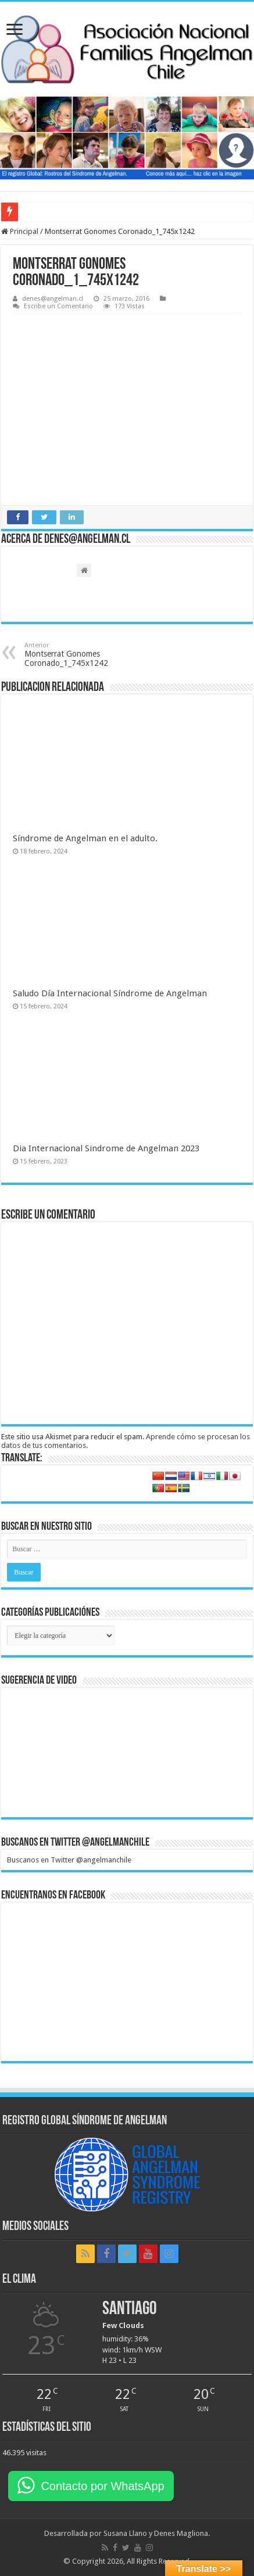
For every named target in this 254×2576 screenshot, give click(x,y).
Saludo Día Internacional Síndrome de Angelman (110, 993)
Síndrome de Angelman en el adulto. (85, 838)
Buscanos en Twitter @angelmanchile (75, 1843)
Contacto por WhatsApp (102, 2486)
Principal (19, 231)
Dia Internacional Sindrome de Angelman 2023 (106, 1148)
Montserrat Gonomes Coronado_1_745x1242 (84, 655)
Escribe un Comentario (58, 306)
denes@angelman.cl (52, 298)
